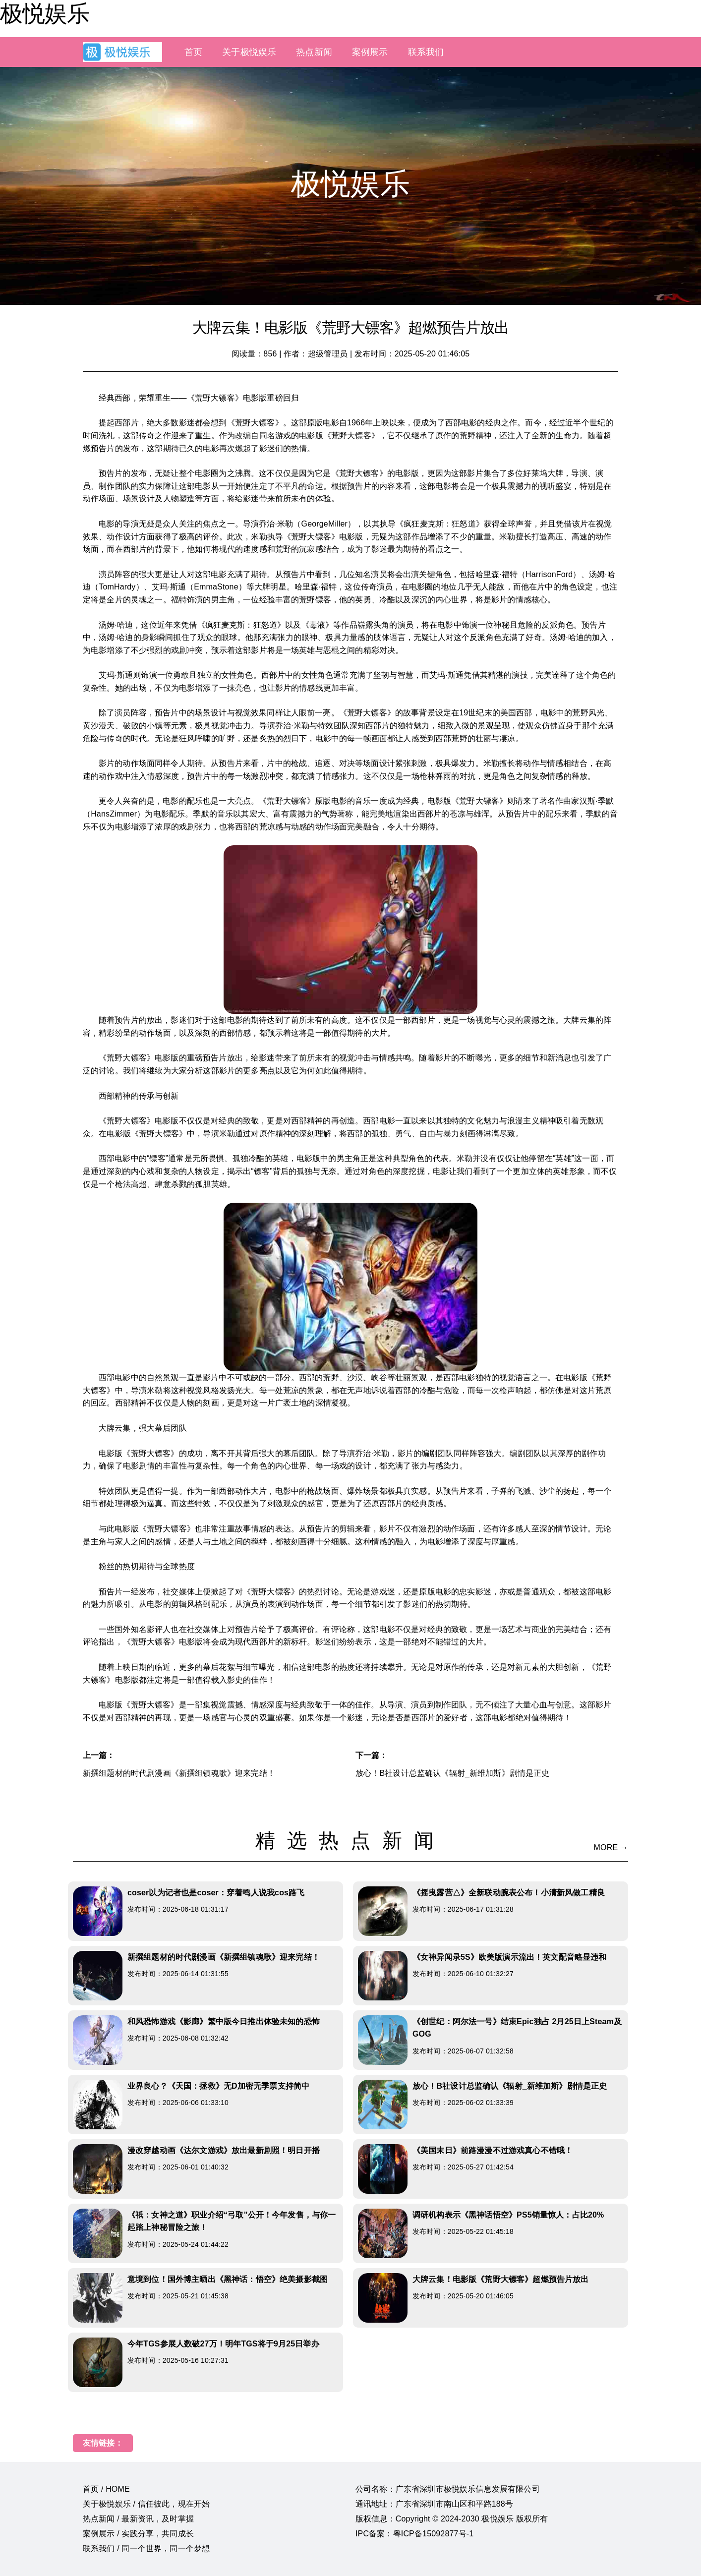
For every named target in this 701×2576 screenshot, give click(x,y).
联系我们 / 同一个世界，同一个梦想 (146, 2548)
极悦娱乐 (44, 13)
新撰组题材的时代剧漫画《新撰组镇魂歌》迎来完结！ (179, 1773)
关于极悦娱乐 (249, 52)
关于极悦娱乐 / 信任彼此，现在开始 (146, 2504)
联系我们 (426, 52)
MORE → (611, 1847)
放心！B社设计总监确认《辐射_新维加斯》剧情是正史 (452, 1773)
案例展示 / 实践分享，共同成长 (138, 2533)
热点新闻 (314, 52)
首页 (193, 52)
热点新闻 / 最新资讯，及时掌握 (138, 2519)
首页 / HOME (106, 2489)
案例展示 (370, 52)
